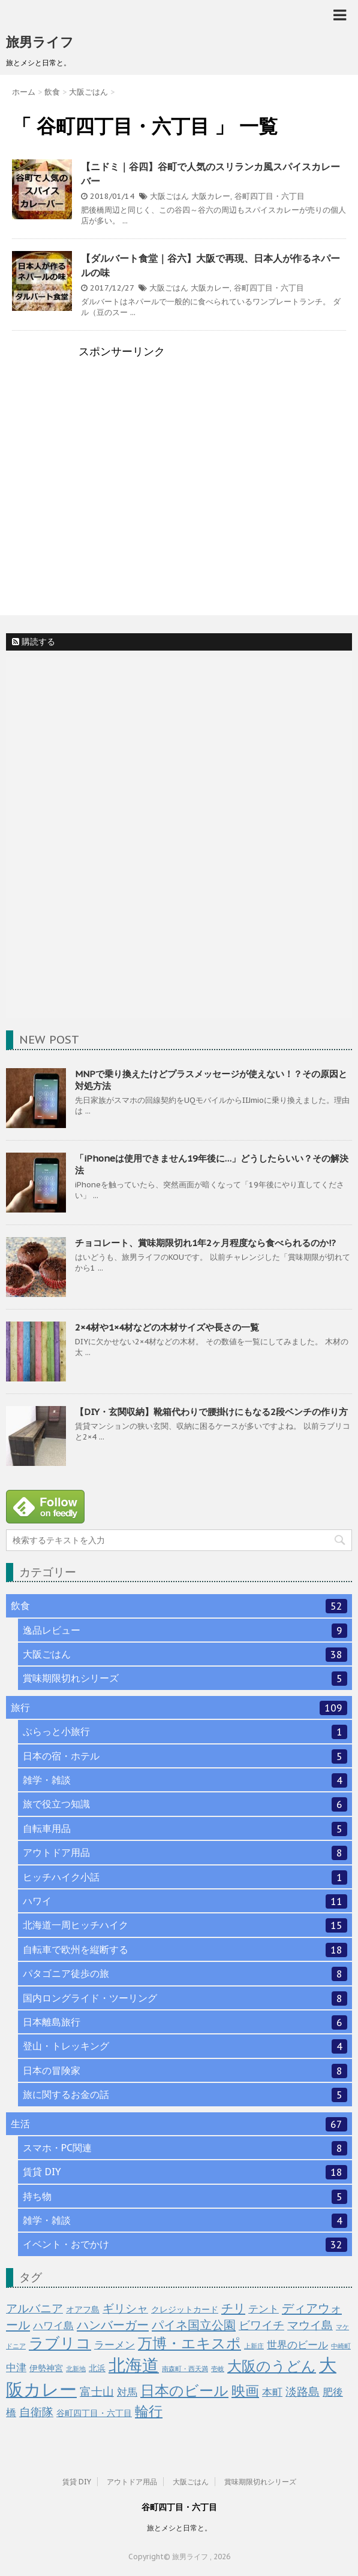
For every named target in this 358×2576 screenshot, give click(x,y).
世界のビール (297, 2344)
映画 (245, 2390)
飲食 (179, 1606)
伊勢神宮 (46, 2368)
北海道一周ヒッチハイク (185, 1925)
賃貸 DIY (185, 2172)
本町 (272, 2392)
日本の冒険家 (185, 2071)
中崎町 (341, 2346)
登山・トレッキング (185, 2046)
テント (263, 2308)
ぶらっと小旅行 (185, 1732)
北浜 (97, 2368)
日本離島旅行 (185, 2022)
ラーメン (114, 2344)
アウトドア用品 (185, 1853)
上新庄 (254, 2346)
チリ (233, 2308)
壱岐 (217, 2369)
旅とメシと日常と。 (179, 2527)
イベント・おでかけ (185, 2245)
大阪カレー (210, 196)
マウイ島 (310, 2325)
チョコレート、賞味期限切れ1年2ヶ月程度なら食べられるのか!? (205, 1242)
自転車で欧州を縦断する (185, 1950)
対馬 (127, 2392)
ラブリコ (60, 2343)
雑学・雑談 (185, 1780)
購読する (33, 641)
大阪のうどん (271, 2366)
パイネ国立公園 (194, 2325)
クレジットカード (184, 2309)
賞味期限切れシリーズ (185, 1678)
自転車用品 (185, 1829)
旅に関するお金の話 (185, 2095)
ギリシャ (125, 2308)
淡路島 (302, 2391)
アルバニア (34, 2308)
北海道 (134, 2365)
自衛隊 (36, 2412)
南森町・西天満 (185, 2369)
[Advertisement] (179, 459)
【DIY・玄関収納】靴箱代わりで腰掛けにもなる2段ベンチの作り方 (211, 1411)
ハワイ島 (53, 2325)
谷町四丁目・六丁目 (269, 196)
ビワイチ (261, 2325)
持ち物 (185, 2197)
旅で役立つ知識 (185, 1804)
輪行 (149, 2411)
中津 (16, 2367)
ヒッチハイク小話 (185, 1877)
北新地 (76, 2369)
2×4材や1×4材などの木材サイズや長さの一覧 (167, 1327)
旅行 (179, 1708)
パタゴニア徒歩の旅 (185, 1974)
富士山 (97, 2391)
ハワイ (185, 1901)
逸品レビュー (185, 1630)
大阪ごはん (169, 196)
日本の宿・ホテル (185, 1756)
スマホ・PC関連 (185, 2148)
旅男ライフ (40, 42)
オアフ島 (83, 2309)
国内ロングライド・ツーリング (185, 1998)
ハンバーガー (113, 2325)
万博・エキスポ (189, 2343)
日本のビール (184, 2390)
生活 (179, 2124)
